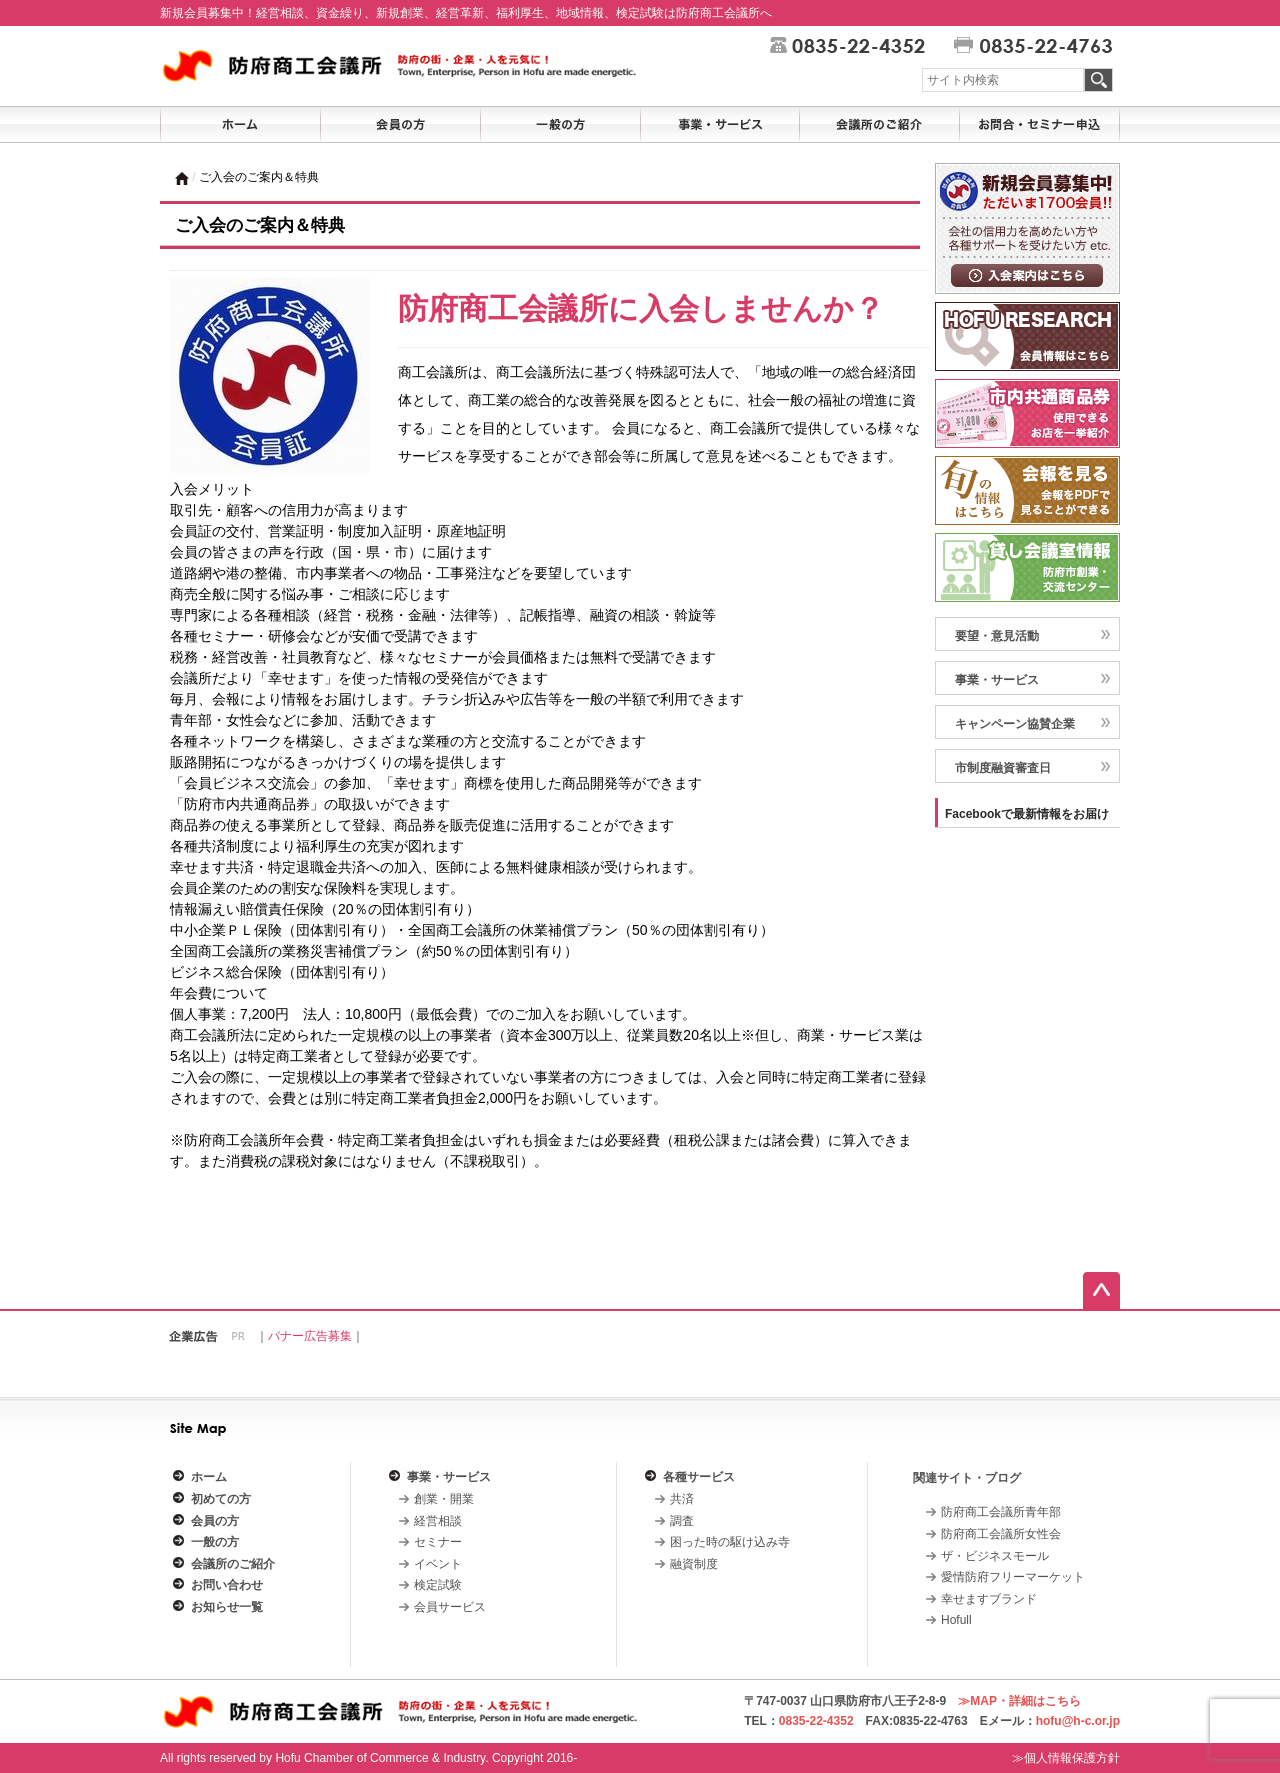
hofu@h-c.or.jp (1078, 1721)
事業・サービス (997, 680)
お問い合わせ (227, 1585)
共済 (682, 1499)
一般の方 (215, 1542)
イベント (438, 1564)
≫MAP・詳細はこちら (1019, 1701)
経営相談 (438, 1521)
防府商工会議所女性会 (1001, 1534)
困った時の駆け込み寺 (730, 1542)
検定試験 (438, 1585)
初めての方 (221, 1499)
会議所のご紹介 (233, 1564)
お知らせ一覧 (227, 1607)
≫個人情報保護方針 (1066, 1758)
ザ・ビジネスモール (995, 1556)
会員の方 (215, 1521)
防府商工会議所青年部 (1001, 1512)
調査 (682, 1521)
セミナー (438, 1542)
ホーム (209, 1477)
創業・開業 (444, 1499)
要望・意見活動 (997, 636)
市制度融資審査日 (1003, 768)
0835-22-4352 (816, 1721)
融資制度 (694, 1564)
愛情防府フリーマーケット (1013, 1577)
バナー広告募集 (310, 1336)
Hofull (956, 1620)
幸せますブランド (989, 1599)
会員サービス (450, 1607)
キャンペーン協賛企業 (1015, 724)
